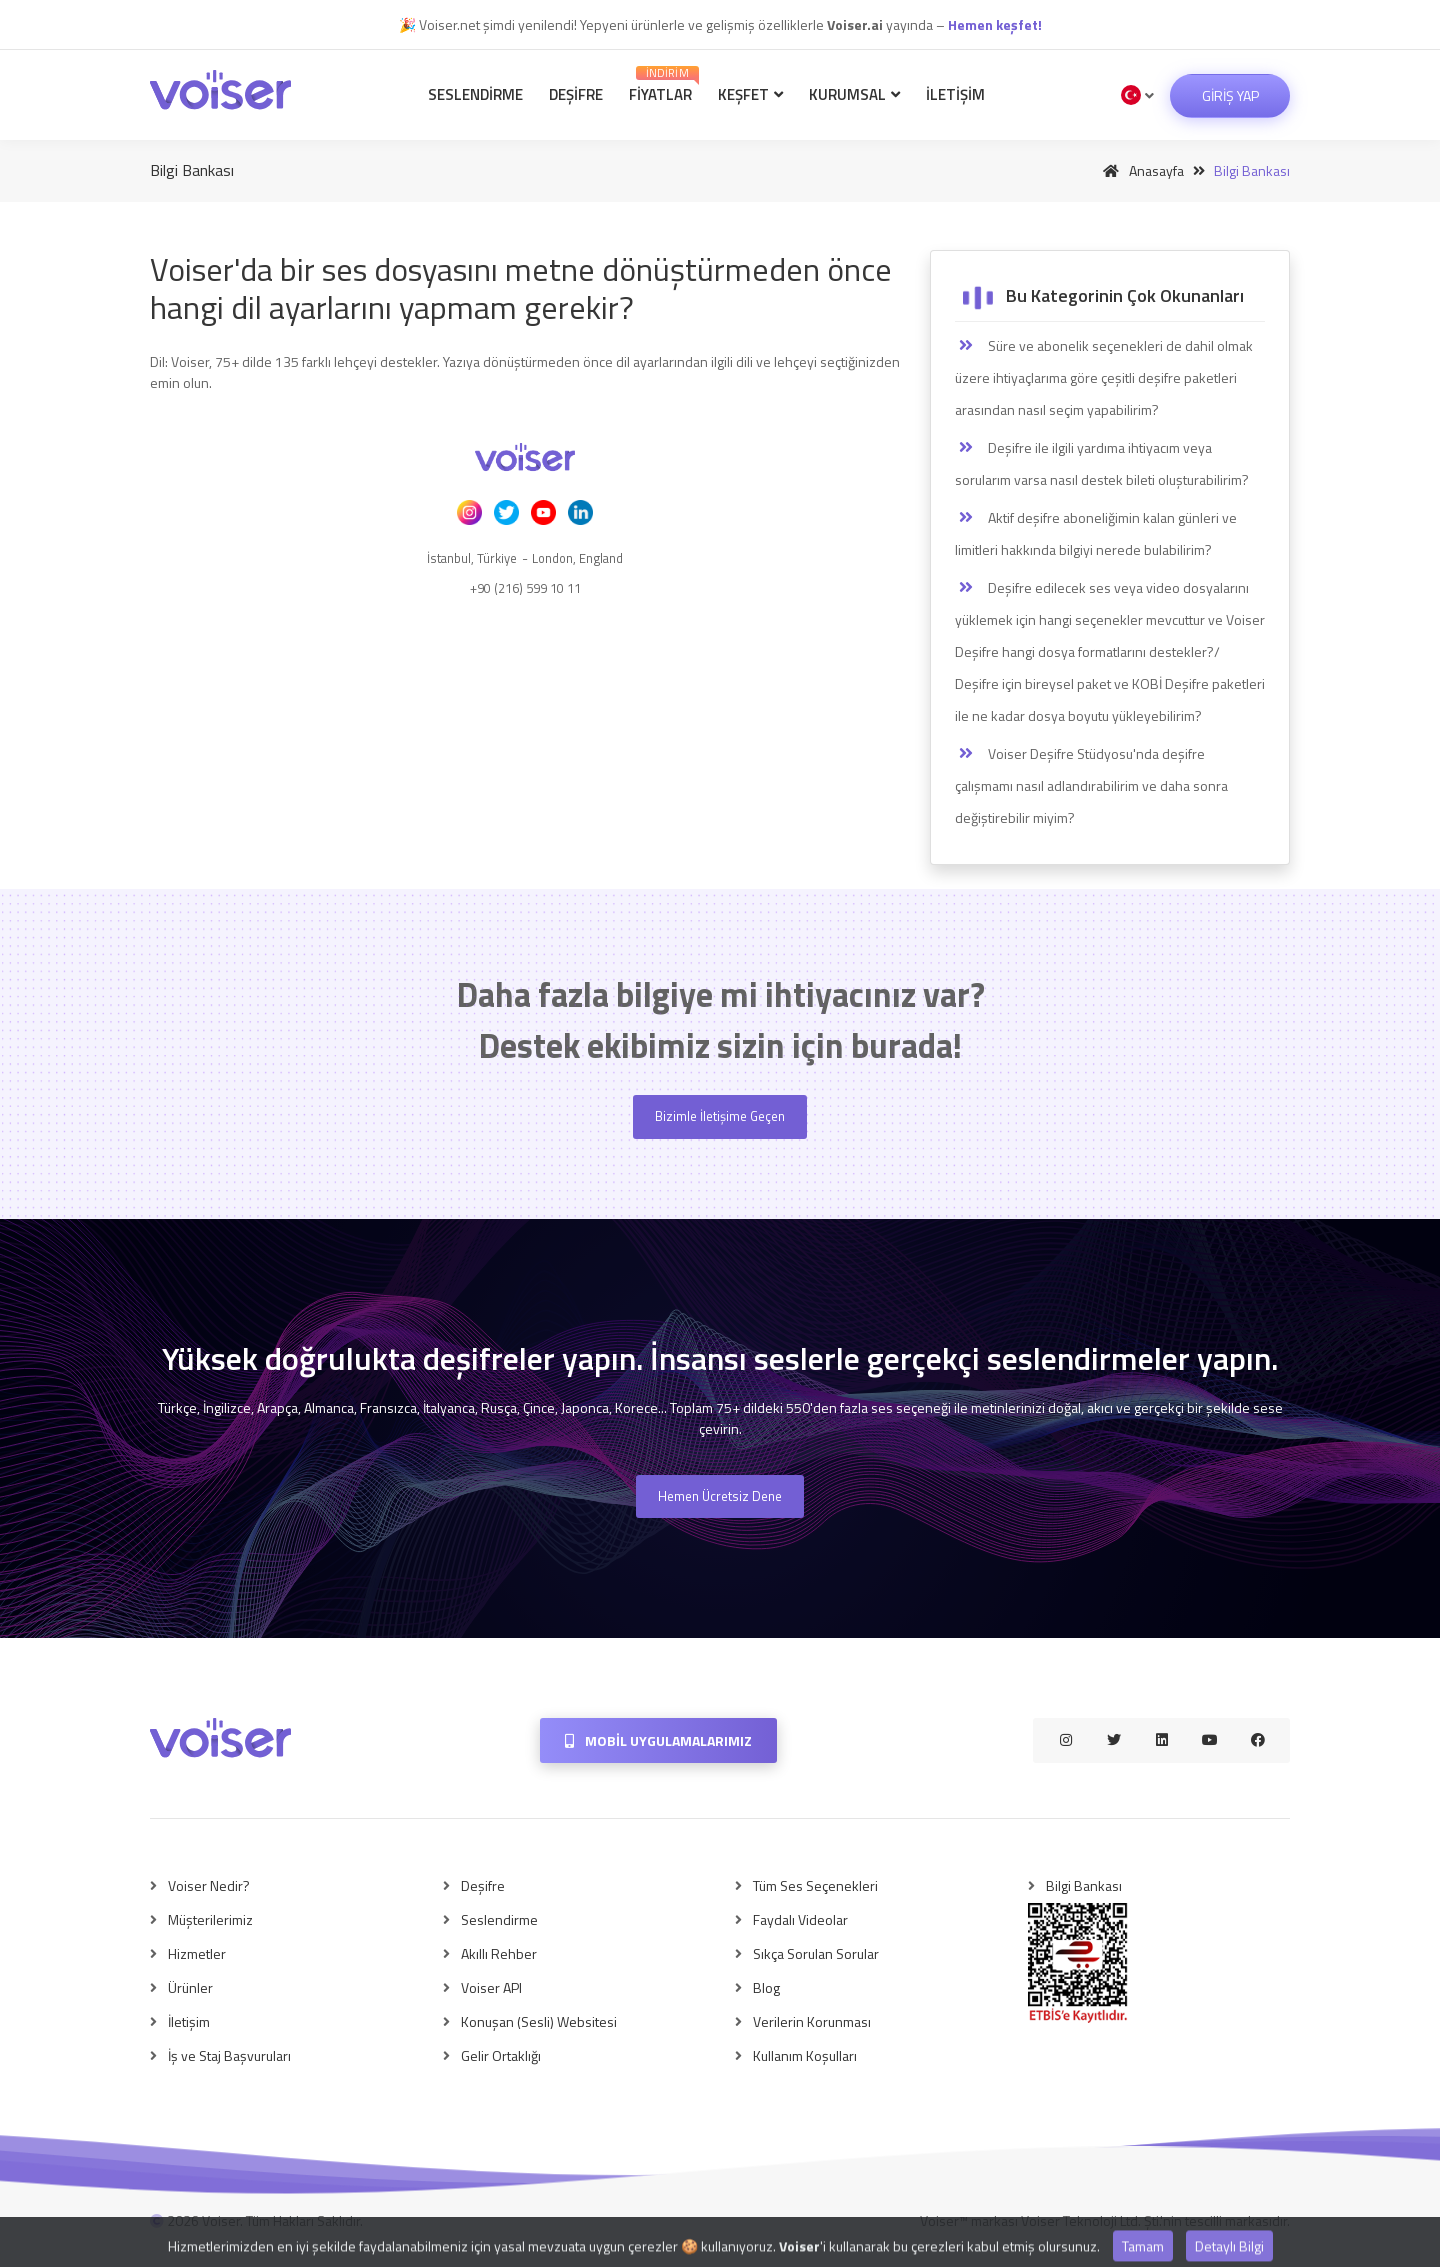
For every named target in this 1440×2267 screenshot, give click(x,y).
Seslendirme (475, 94)
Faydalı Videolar (800, 1919)
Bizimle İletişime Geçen (720, 1116)
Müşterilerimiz (210, 1919)
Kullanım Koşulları (805, 2055)
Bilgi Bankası (1084, 1885)
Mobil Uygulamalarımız (658, 1740)
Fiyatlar (664, 85)
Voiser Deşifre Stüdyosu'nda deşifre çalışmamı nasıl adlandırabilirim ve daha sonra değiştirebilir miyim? (1091, 785)
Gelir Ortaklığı (501, 2055)
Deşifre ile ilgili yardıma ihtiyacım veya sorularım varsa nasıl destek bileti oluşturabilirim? (1102, 463)
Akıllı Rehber (499, 1953)
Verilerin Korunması (812, 2021)
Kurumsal (854, 94)
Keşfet (750, 94)
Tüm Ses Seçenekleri (815, 1885)
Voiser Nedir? (209, 1885)
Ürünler (190, 1987)
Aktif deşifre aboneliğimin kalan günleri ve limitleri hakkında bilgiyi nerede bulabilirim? (1096, 533)
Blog (766, 1987)
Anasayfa (1140, 170)
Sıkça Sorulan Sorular (816, 1953)
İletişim (955, 94)
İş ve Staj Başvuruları (229, 2055)
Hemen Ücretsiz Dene (720, 1496)
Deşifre (576, 94)
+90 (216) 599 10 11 (525, 588)
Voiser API (491, 1987)
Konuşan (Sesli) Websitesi (539, 2021)
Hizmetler (197, 1953)
